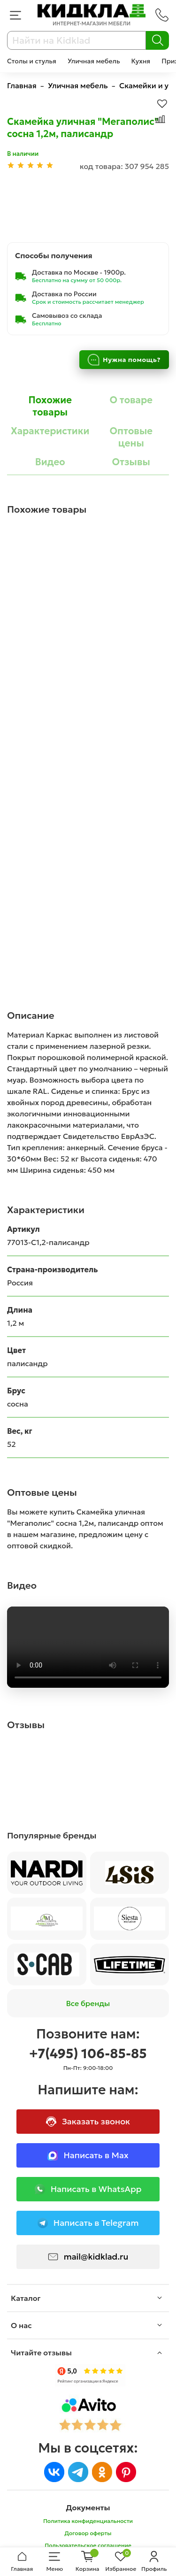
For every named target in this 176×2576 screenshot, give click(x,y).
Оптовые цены (131, 437)
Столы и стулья (31, 61)
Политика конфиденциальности (88, 2520)
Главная (22, 85)
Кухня (141, 61)
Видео (50, 462)
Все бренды (88, 2003)
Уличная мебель (94, 61)
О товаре (131, 400)
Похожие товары (50, 406)
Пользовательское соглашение (88, 2545)
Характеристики (50, 431)
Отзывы (131, 462)
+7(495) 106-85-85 (88, 2053)
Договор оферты (87, 2533)
